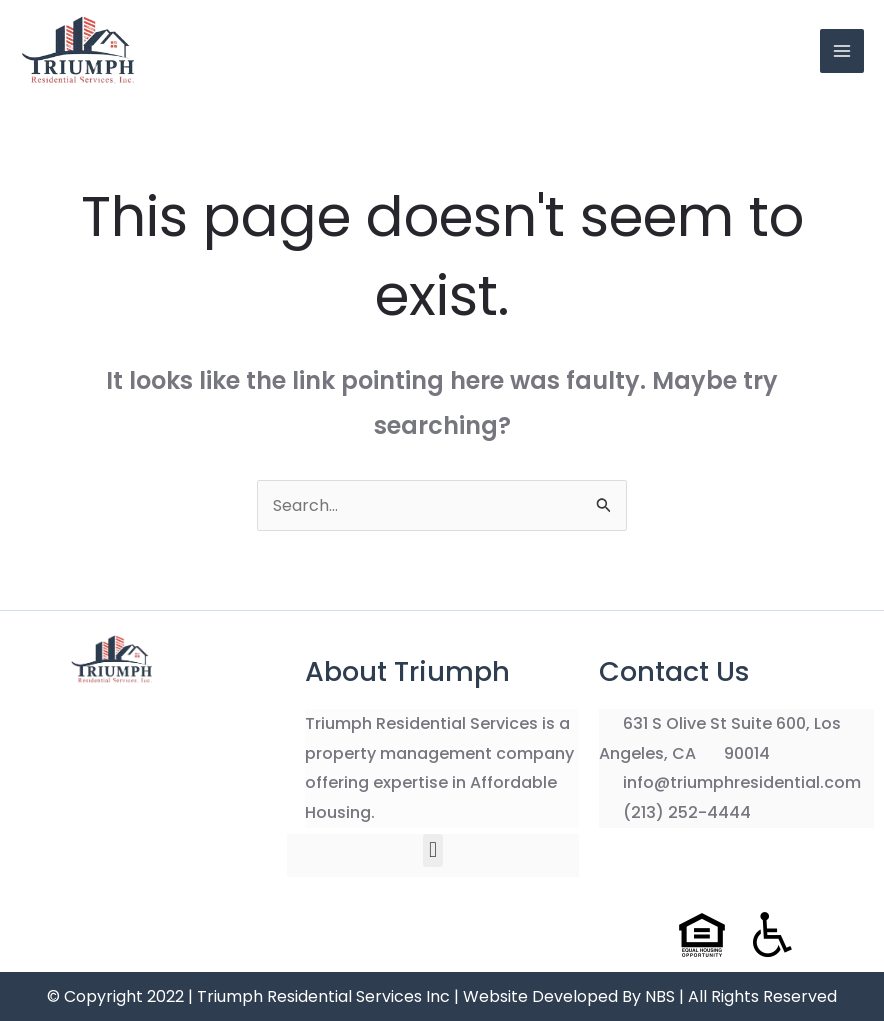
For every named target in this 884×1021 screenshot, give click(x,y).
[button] (432, 850)
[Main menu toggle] (842, 51)
